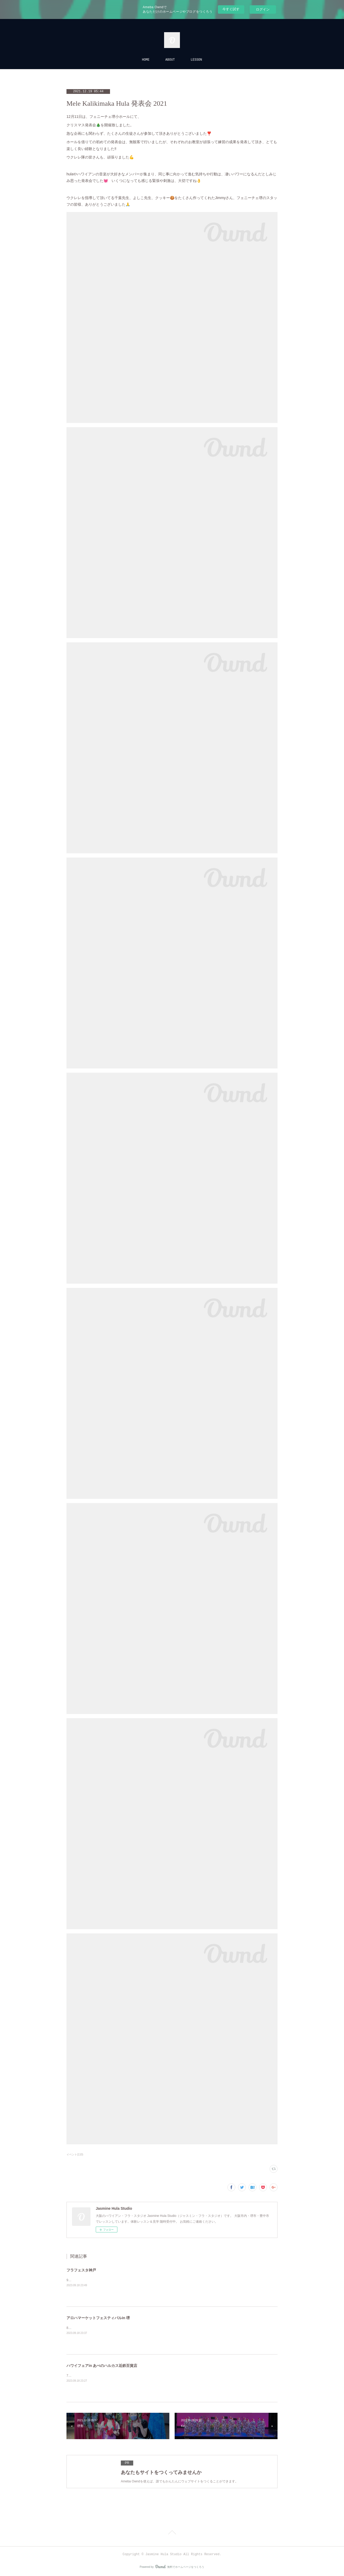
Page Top (172, 2533)
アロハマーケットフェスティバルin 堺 (98, 2318)
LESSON (196, 60)
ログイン (263, 9)
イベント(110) (74, 2154)
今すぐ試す (231, 9)
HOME (146, 60)
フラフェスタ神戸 (81, 2270)
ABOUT (170, 60)
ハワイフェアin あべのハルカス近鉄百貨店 (101, 2365)
